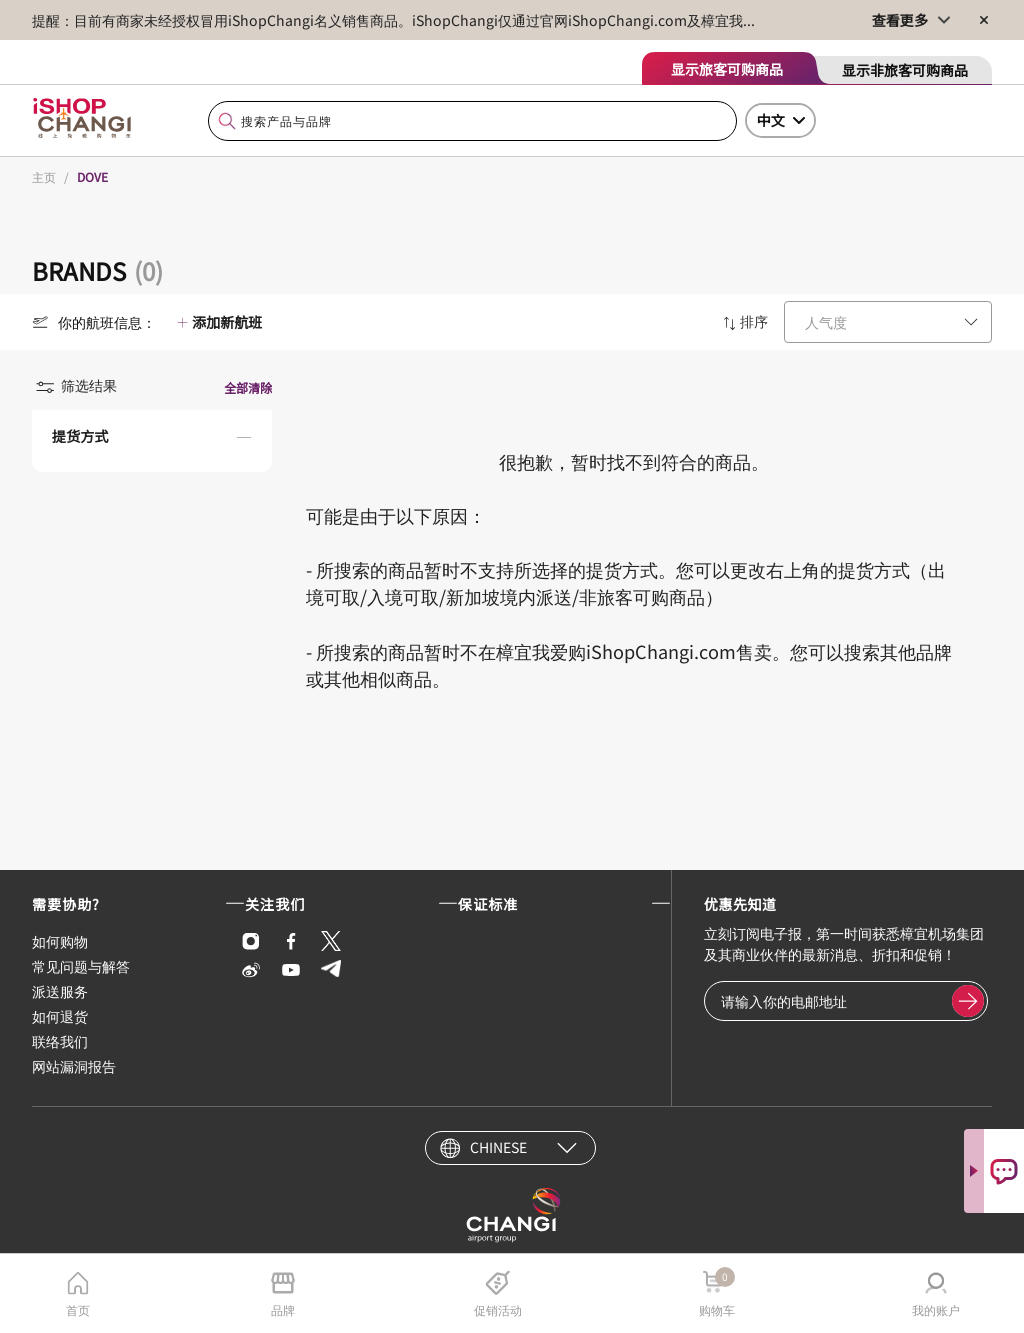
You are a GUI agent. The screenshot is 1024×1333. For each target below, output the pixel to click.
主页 (44, 176)
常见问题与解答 (81, 966)
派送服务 (60, 991)
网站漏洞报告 (74, 1066)
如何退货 (60, 1016)
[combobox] (472, 121)
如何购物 (60, 941)
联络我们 (60, 1041)
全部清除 (248, 387)
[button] (152, 441)
